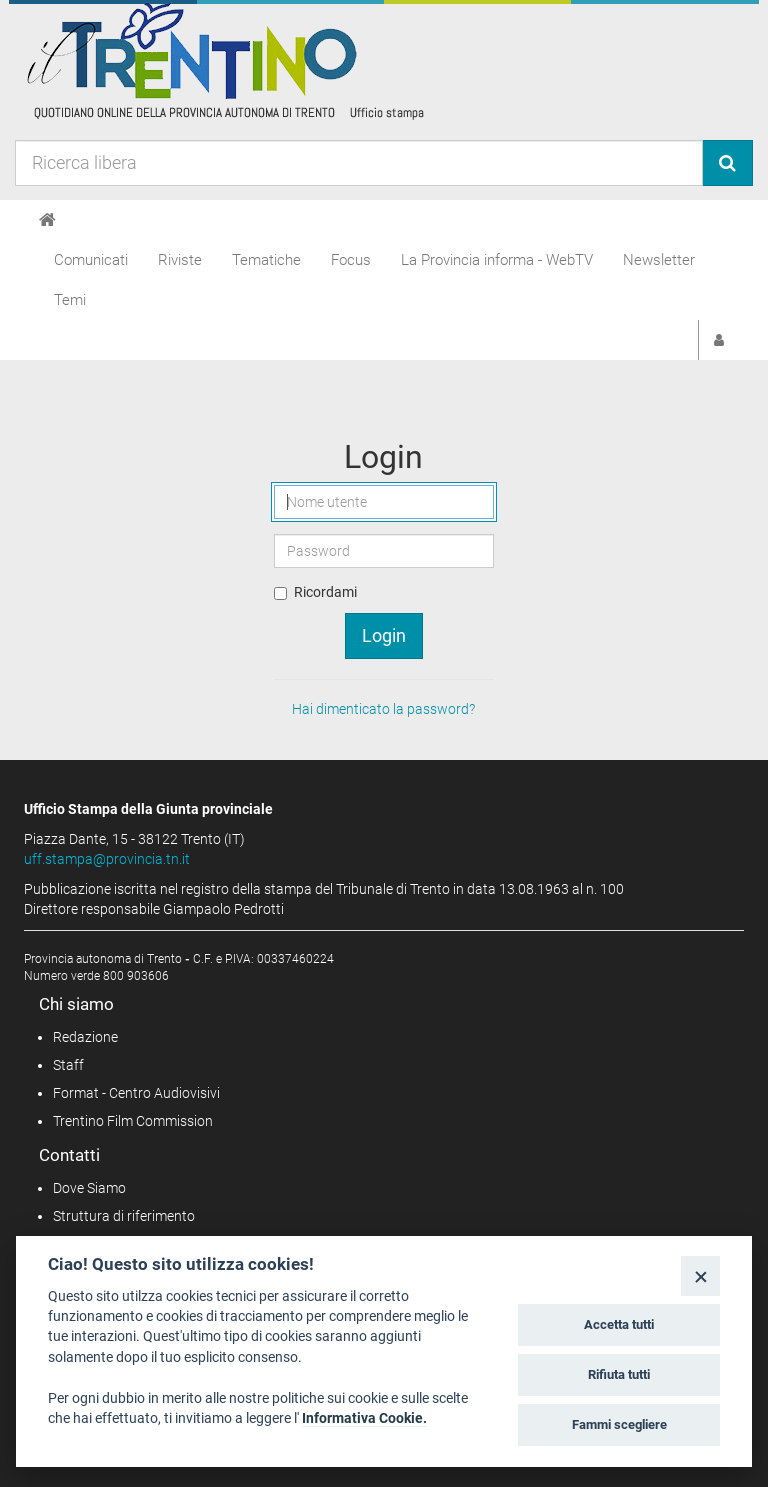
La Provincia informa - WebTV (497, 260)
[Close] (700, 1275)
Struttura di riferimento (124, 1216)
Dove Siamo (89, 1188)
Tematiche (266, 260)
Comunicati (91, 260)
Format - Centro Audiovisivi (136, 1093)
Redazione (85, 1037)
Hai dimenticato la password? (383, 709)
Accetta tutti (619, 1324)
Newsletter (659, 260)
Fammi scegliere (619, 1424)
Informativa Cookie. (364, 1418)
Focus (351, 260)
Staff (68, 1065)
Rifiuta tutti (619, 1374)
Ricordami (325, 592)
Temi (70, 300)
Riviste (180, 260)
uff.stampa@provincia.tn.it (107, 859)
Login (384, 635)
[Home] (47, 220)
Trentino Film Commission (133, 1121)
